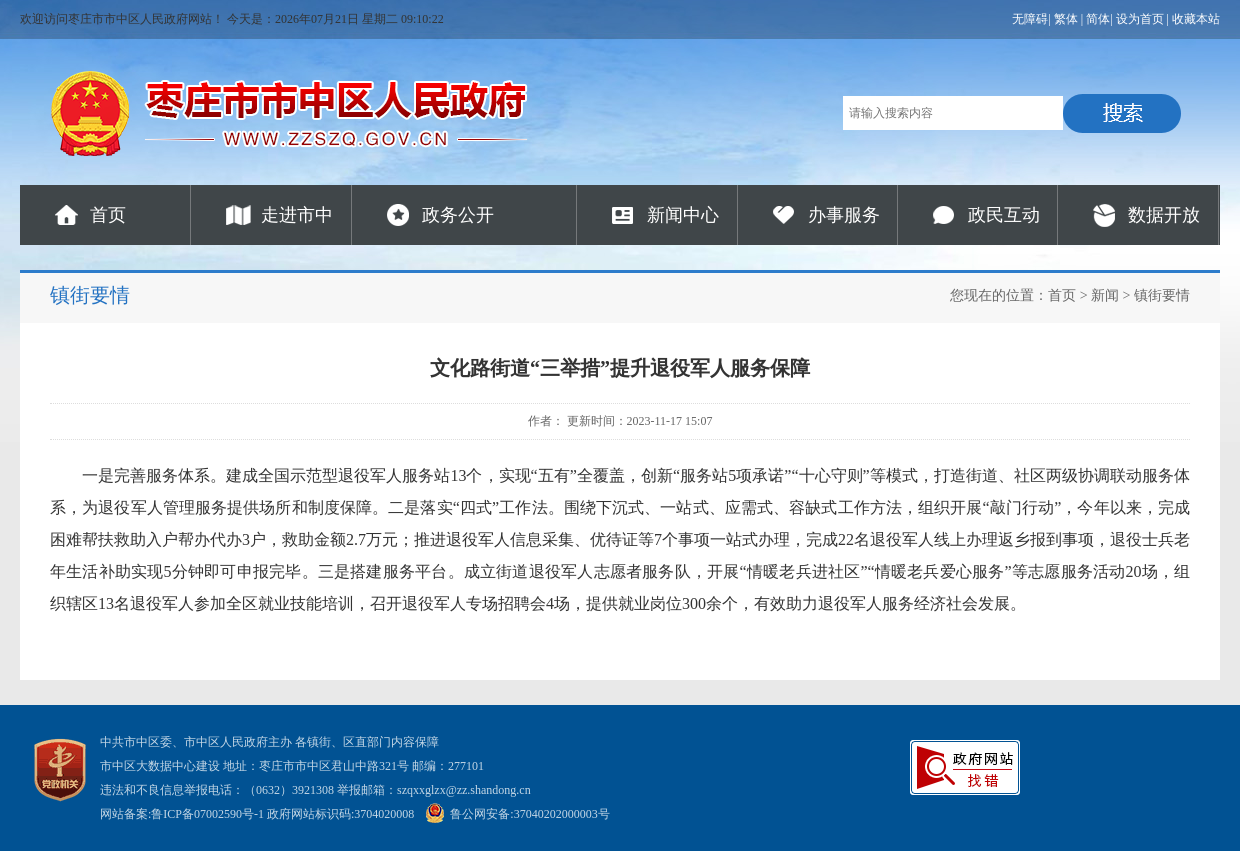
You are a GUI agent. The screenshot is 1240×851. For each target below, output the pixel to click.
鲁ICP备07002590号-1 (207, 814)
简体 (1098, 19)
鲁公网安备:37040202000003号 (517, 814)
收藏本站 (1196, 19)
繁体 (1066, 19)
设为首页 (1140, 19)
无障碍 (1030, 19)
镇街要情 (1162, 295)
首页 (108, 215)
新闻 (1105, 295)
